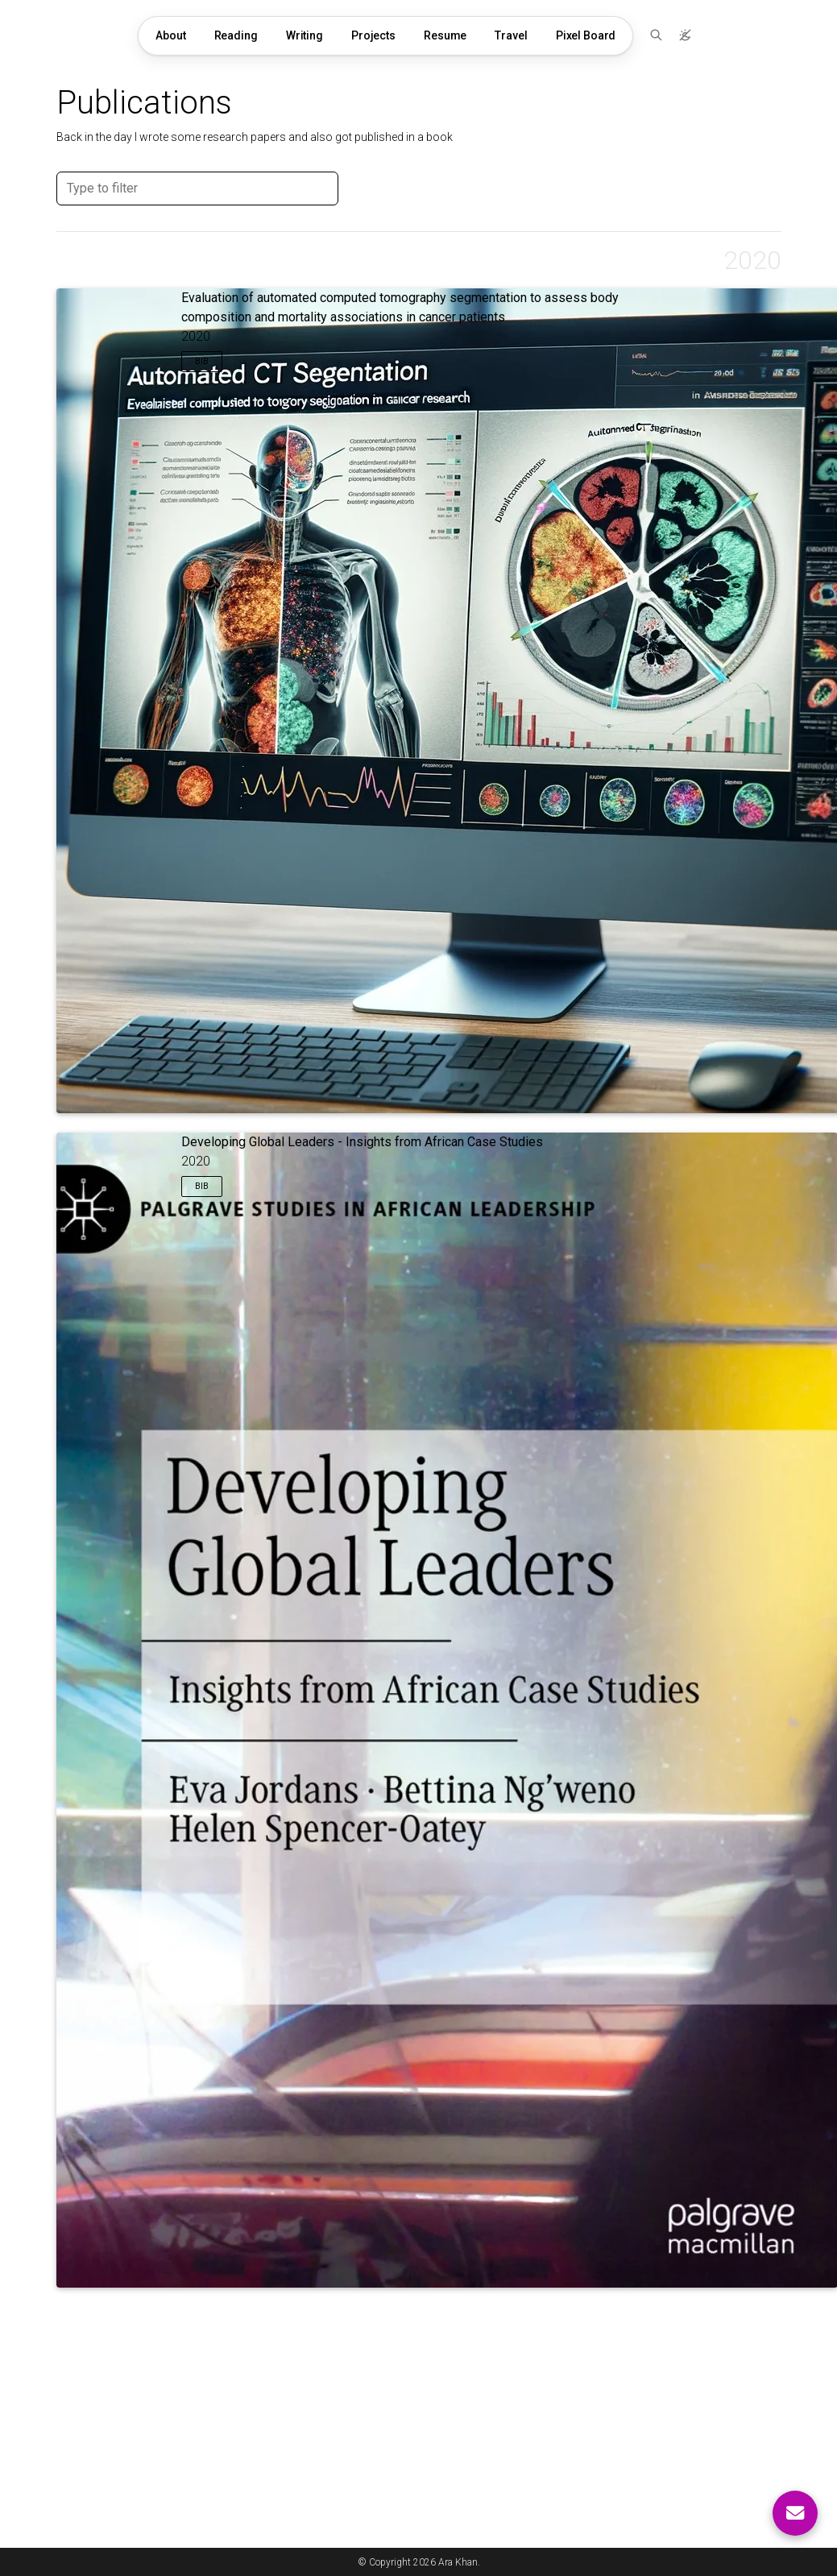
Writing (304, 35)
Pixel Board (585, 35)
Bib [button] (202, 361)
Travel (511, 35)
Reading (236, 35)
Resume (445, 35)
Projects (373, 35)
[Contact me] (795, 2513)
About (170, 35)
